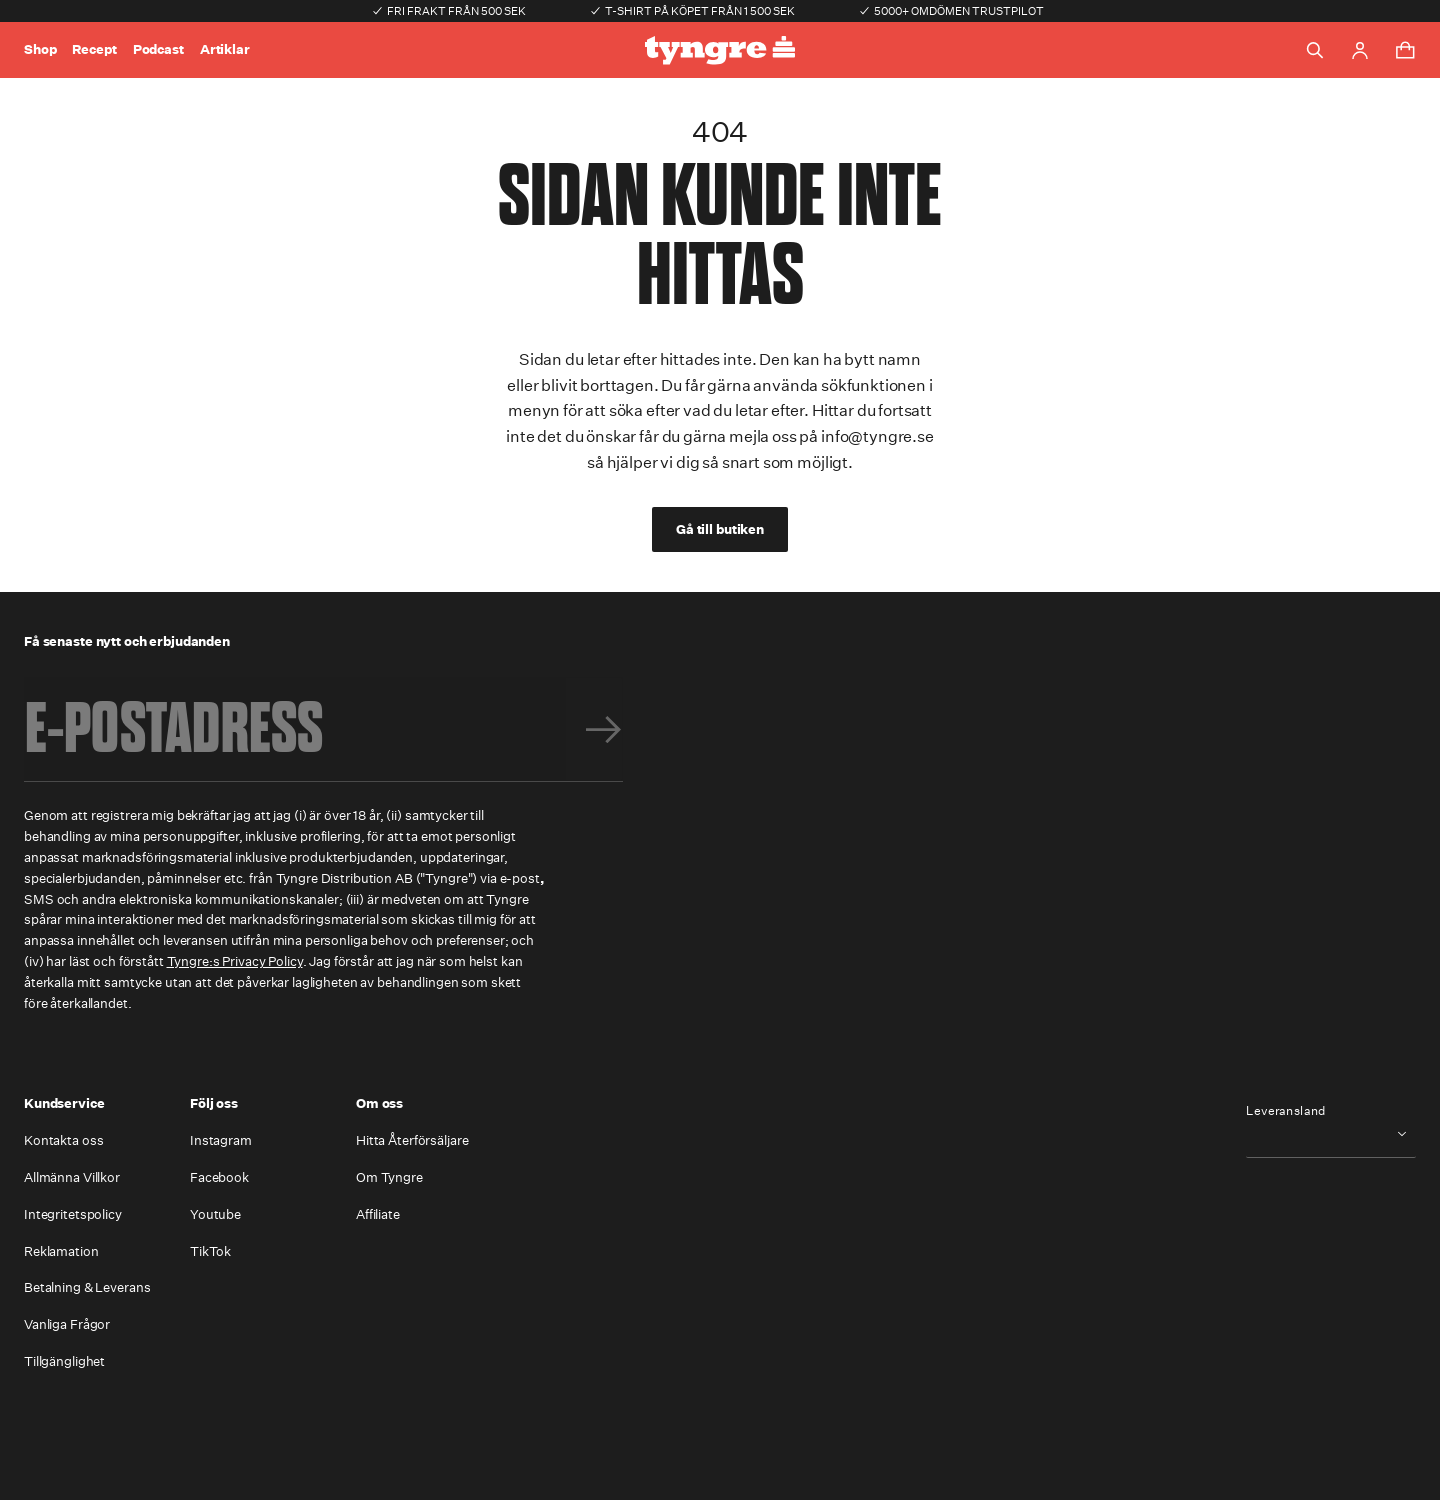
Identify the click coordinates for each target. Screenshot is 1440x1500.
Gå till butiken (720, 529)
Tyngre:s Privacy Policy (235, 961)
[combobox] (1331, 1133)
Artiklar (225, 49)
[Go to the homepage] (720, 50)
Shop (40, 49)
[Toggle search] (1315, 50)
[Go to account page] (1360, 50)
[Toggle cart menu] (1405, 50)
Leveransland (1286, 1111)
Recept (94, 49)
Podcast (158, 49)
